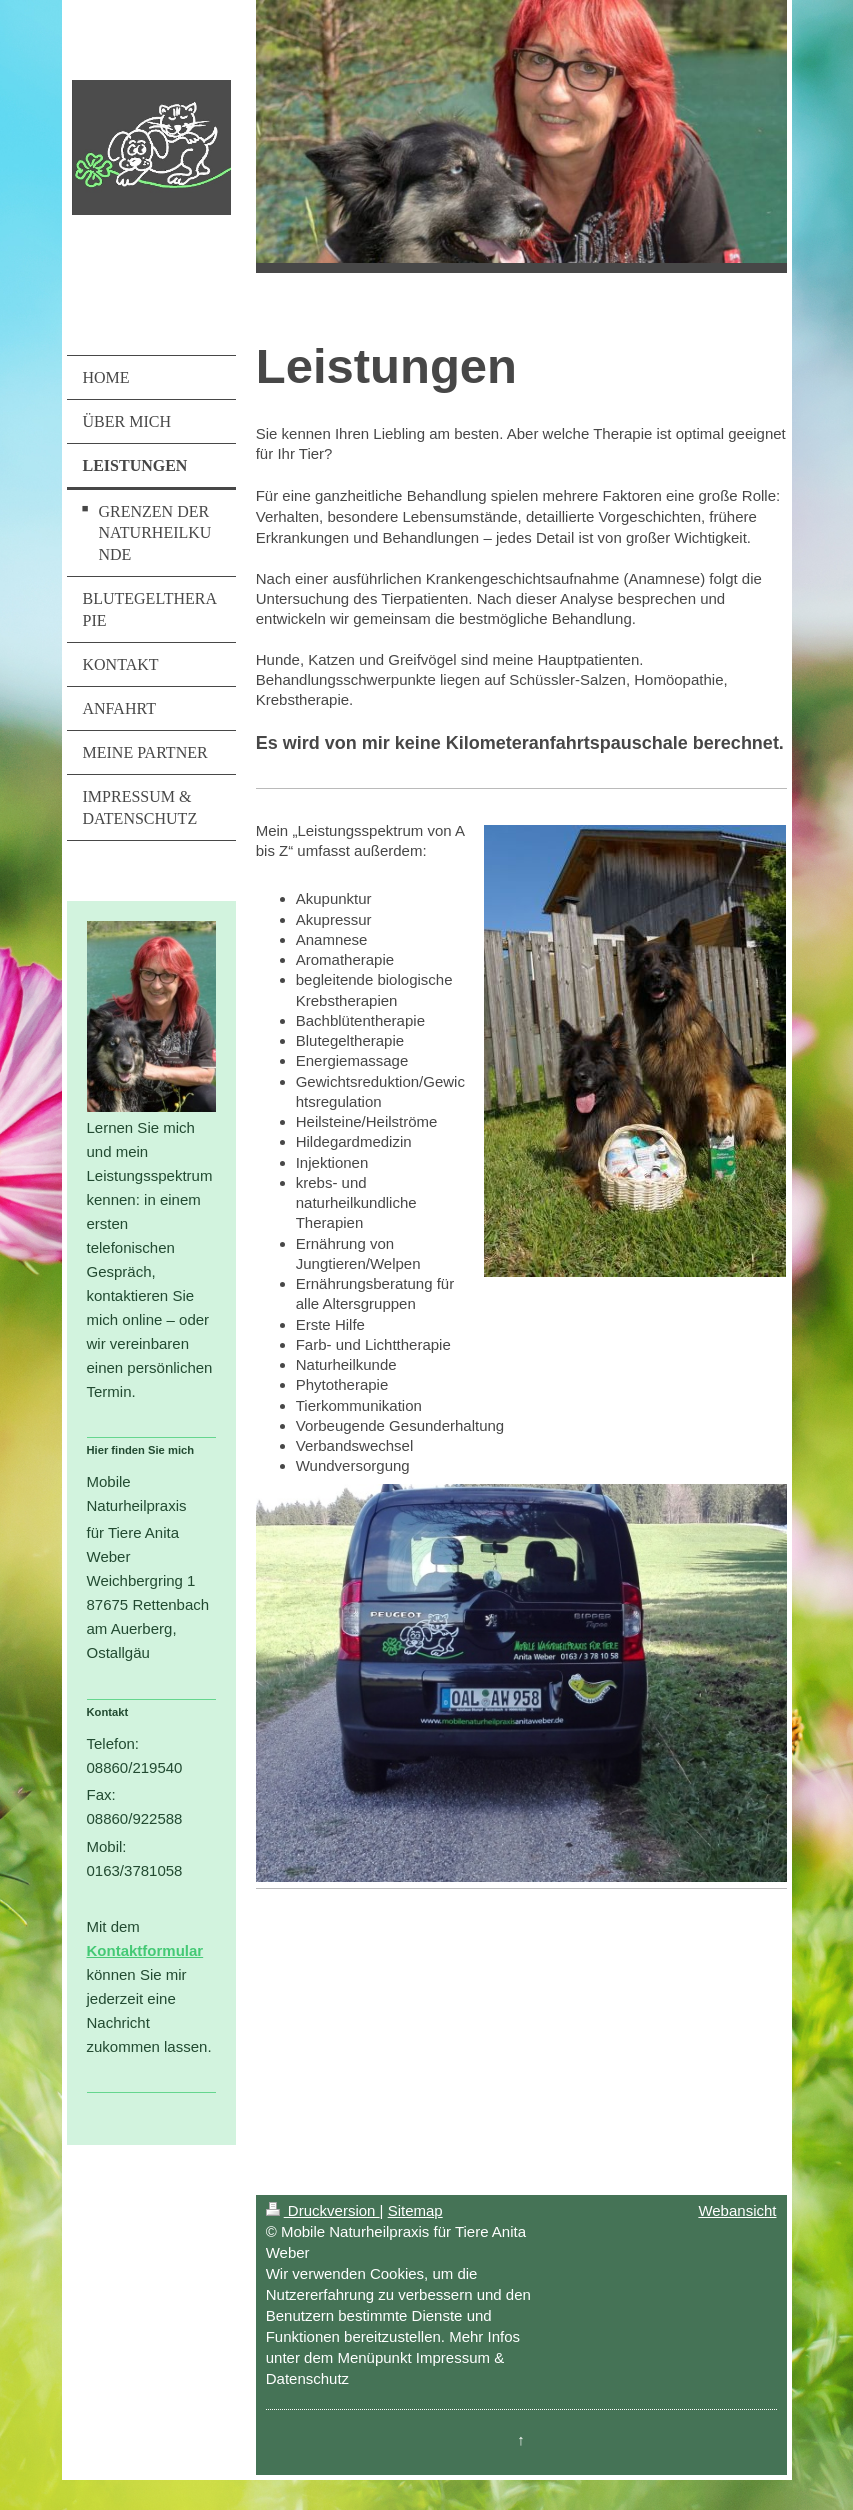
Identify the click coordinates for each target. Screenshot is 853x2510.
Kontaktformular (145, 1950)
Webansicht (737, 2210)
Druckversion (323, 2210)
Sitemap (415, 2210)
